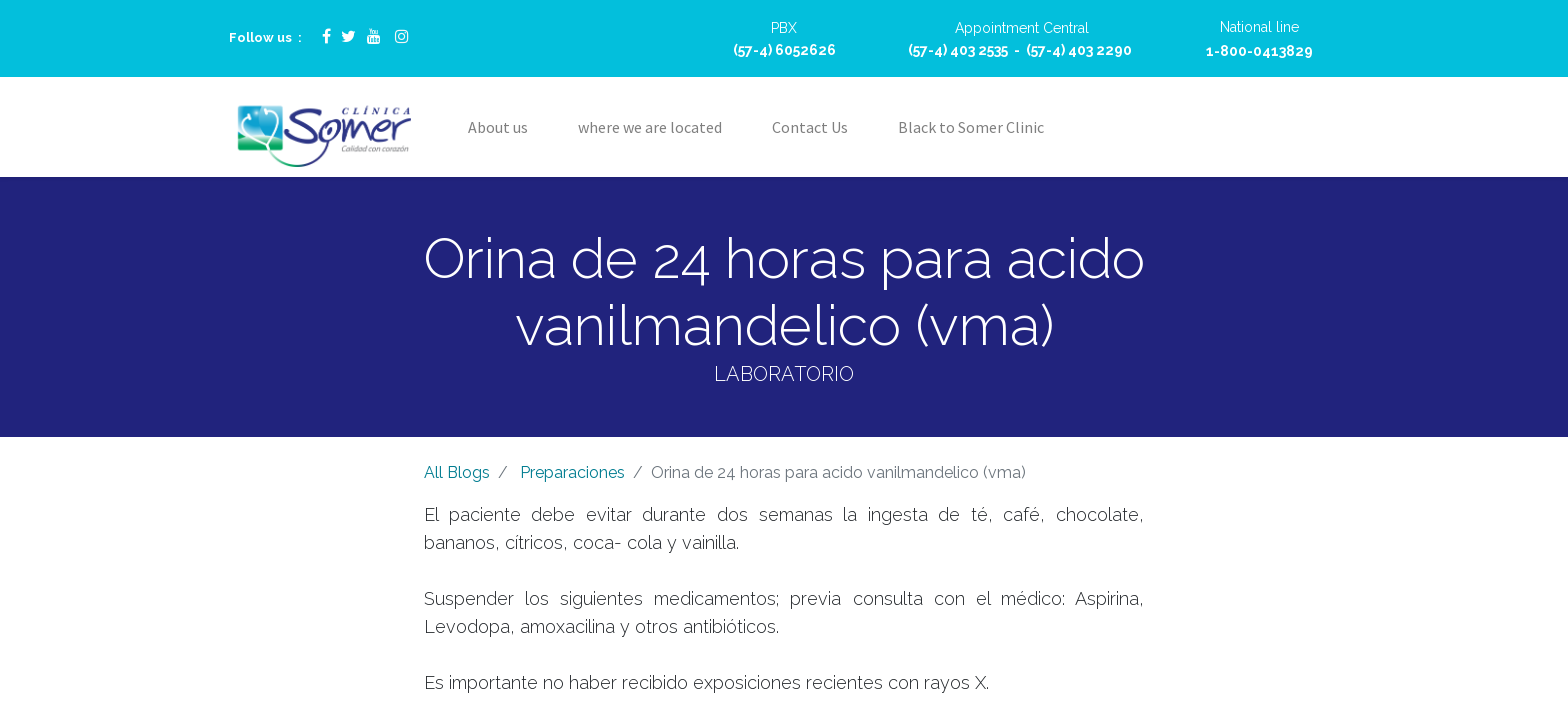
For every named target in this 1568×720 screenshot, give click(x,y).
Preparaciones (572, 472)
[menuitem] (498, 127)
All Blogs (457, 472)
